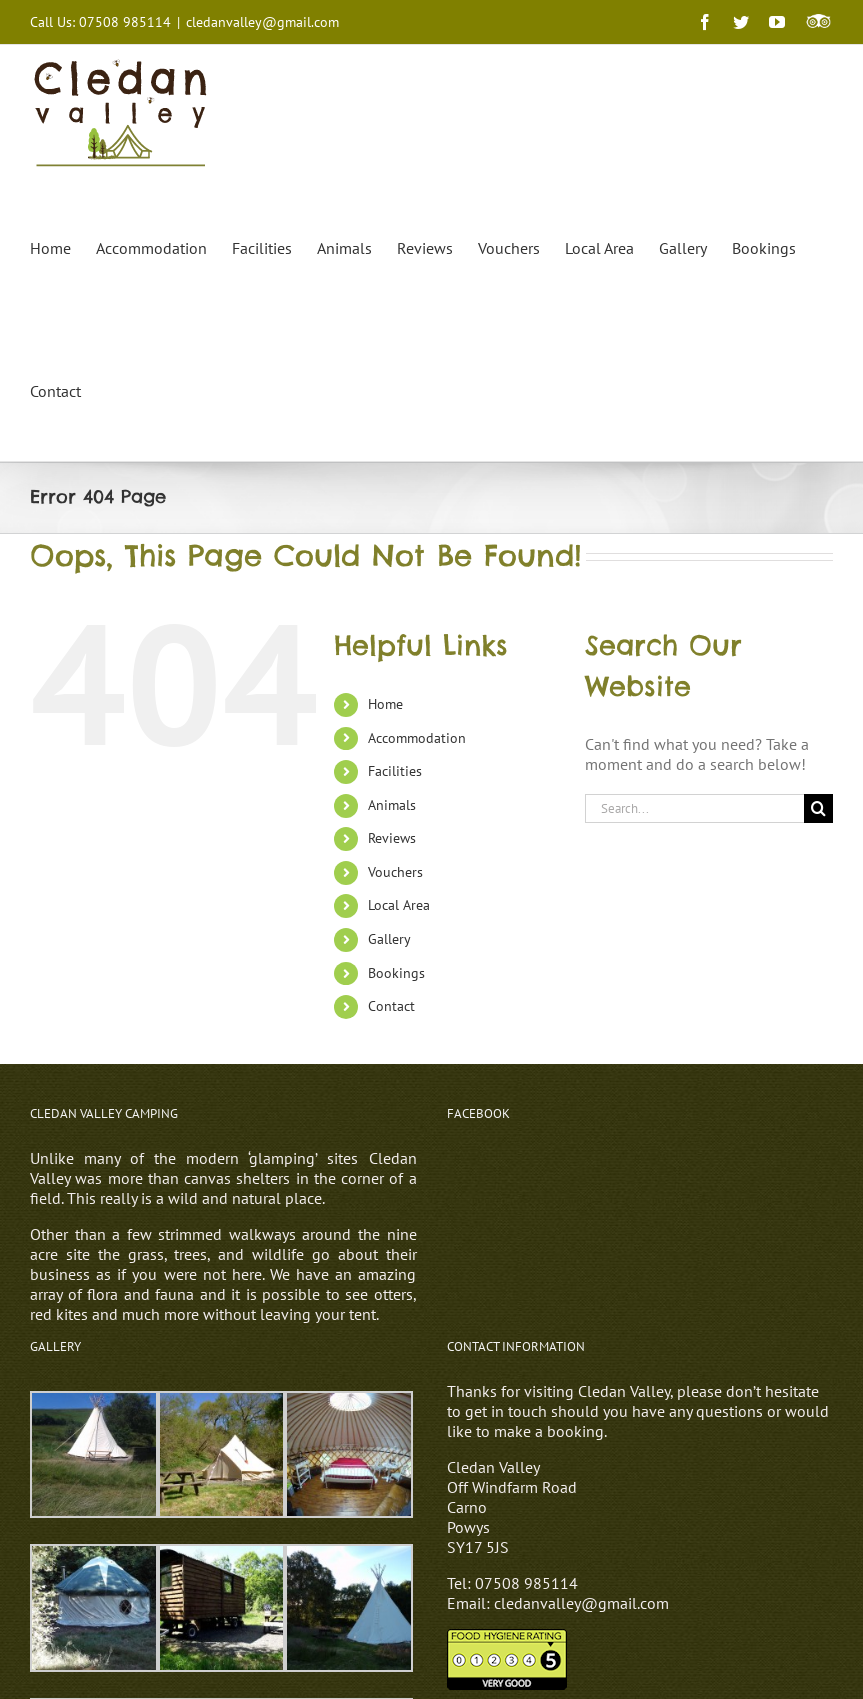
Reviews (392, 838)
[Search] (818, 808)
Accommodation (417, 738)
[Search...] (694, 808)
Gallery (389, 939)
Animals (392, 805)
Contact (391, 1006)
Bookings (396, 973)
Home (385, 704)
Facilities (395, 771)
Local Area (399, 905)
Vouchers (395, 872)
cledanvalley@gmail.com (262, 22)
